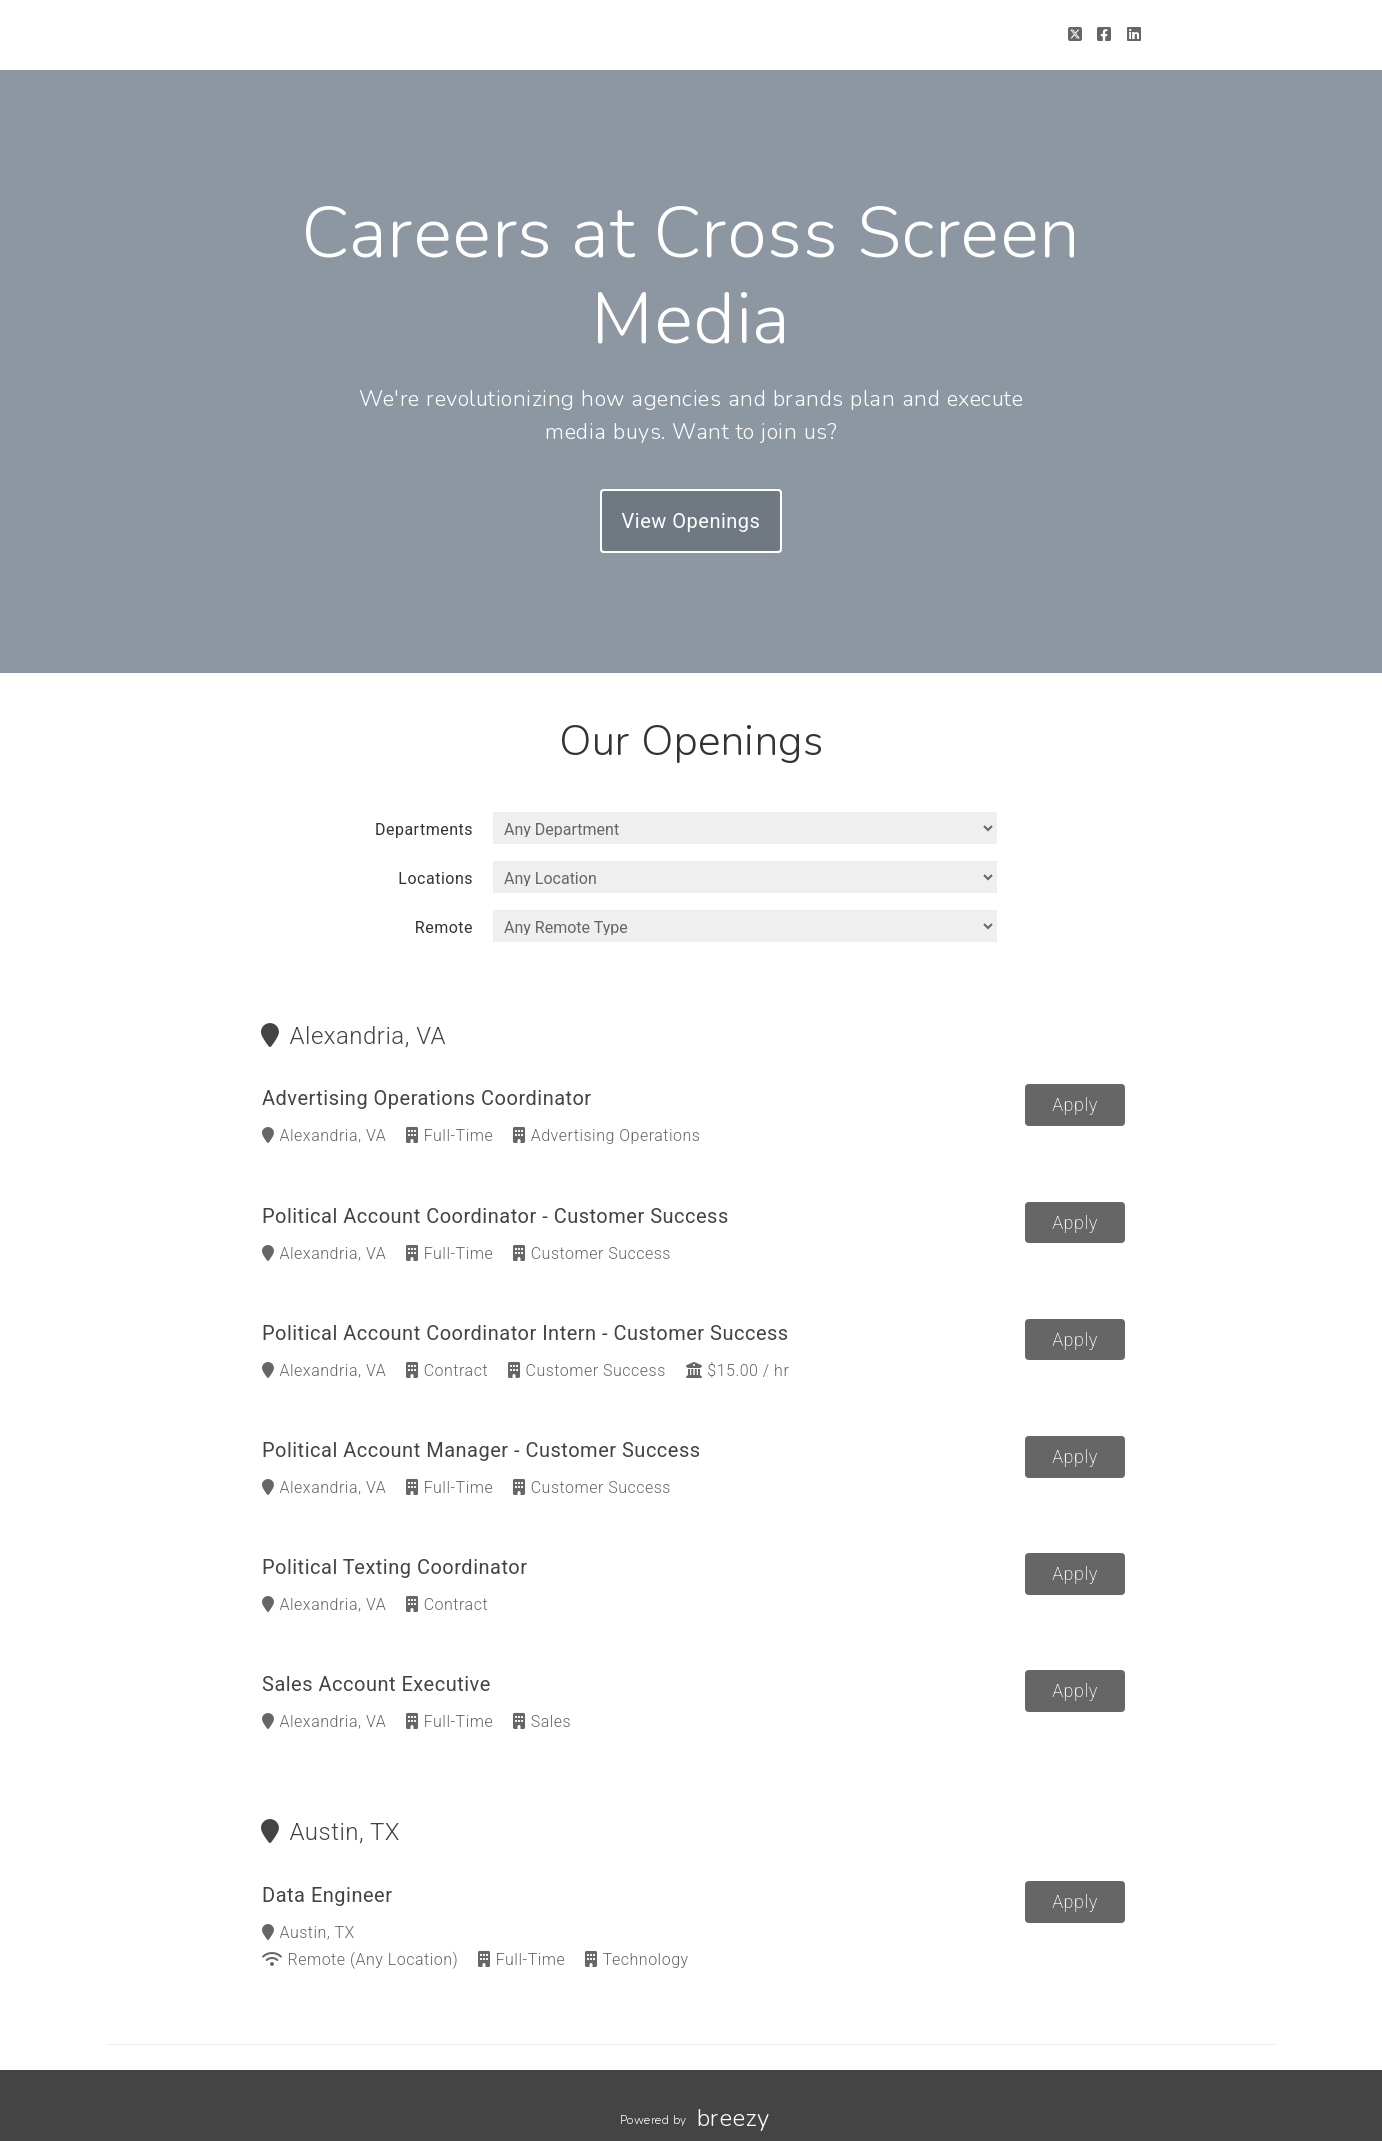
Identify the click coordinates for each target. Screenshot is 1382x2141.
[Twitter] (1075, 34)
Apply (1075, 1104)
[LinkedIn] (1134, 34)
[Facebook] (1104, 34)
